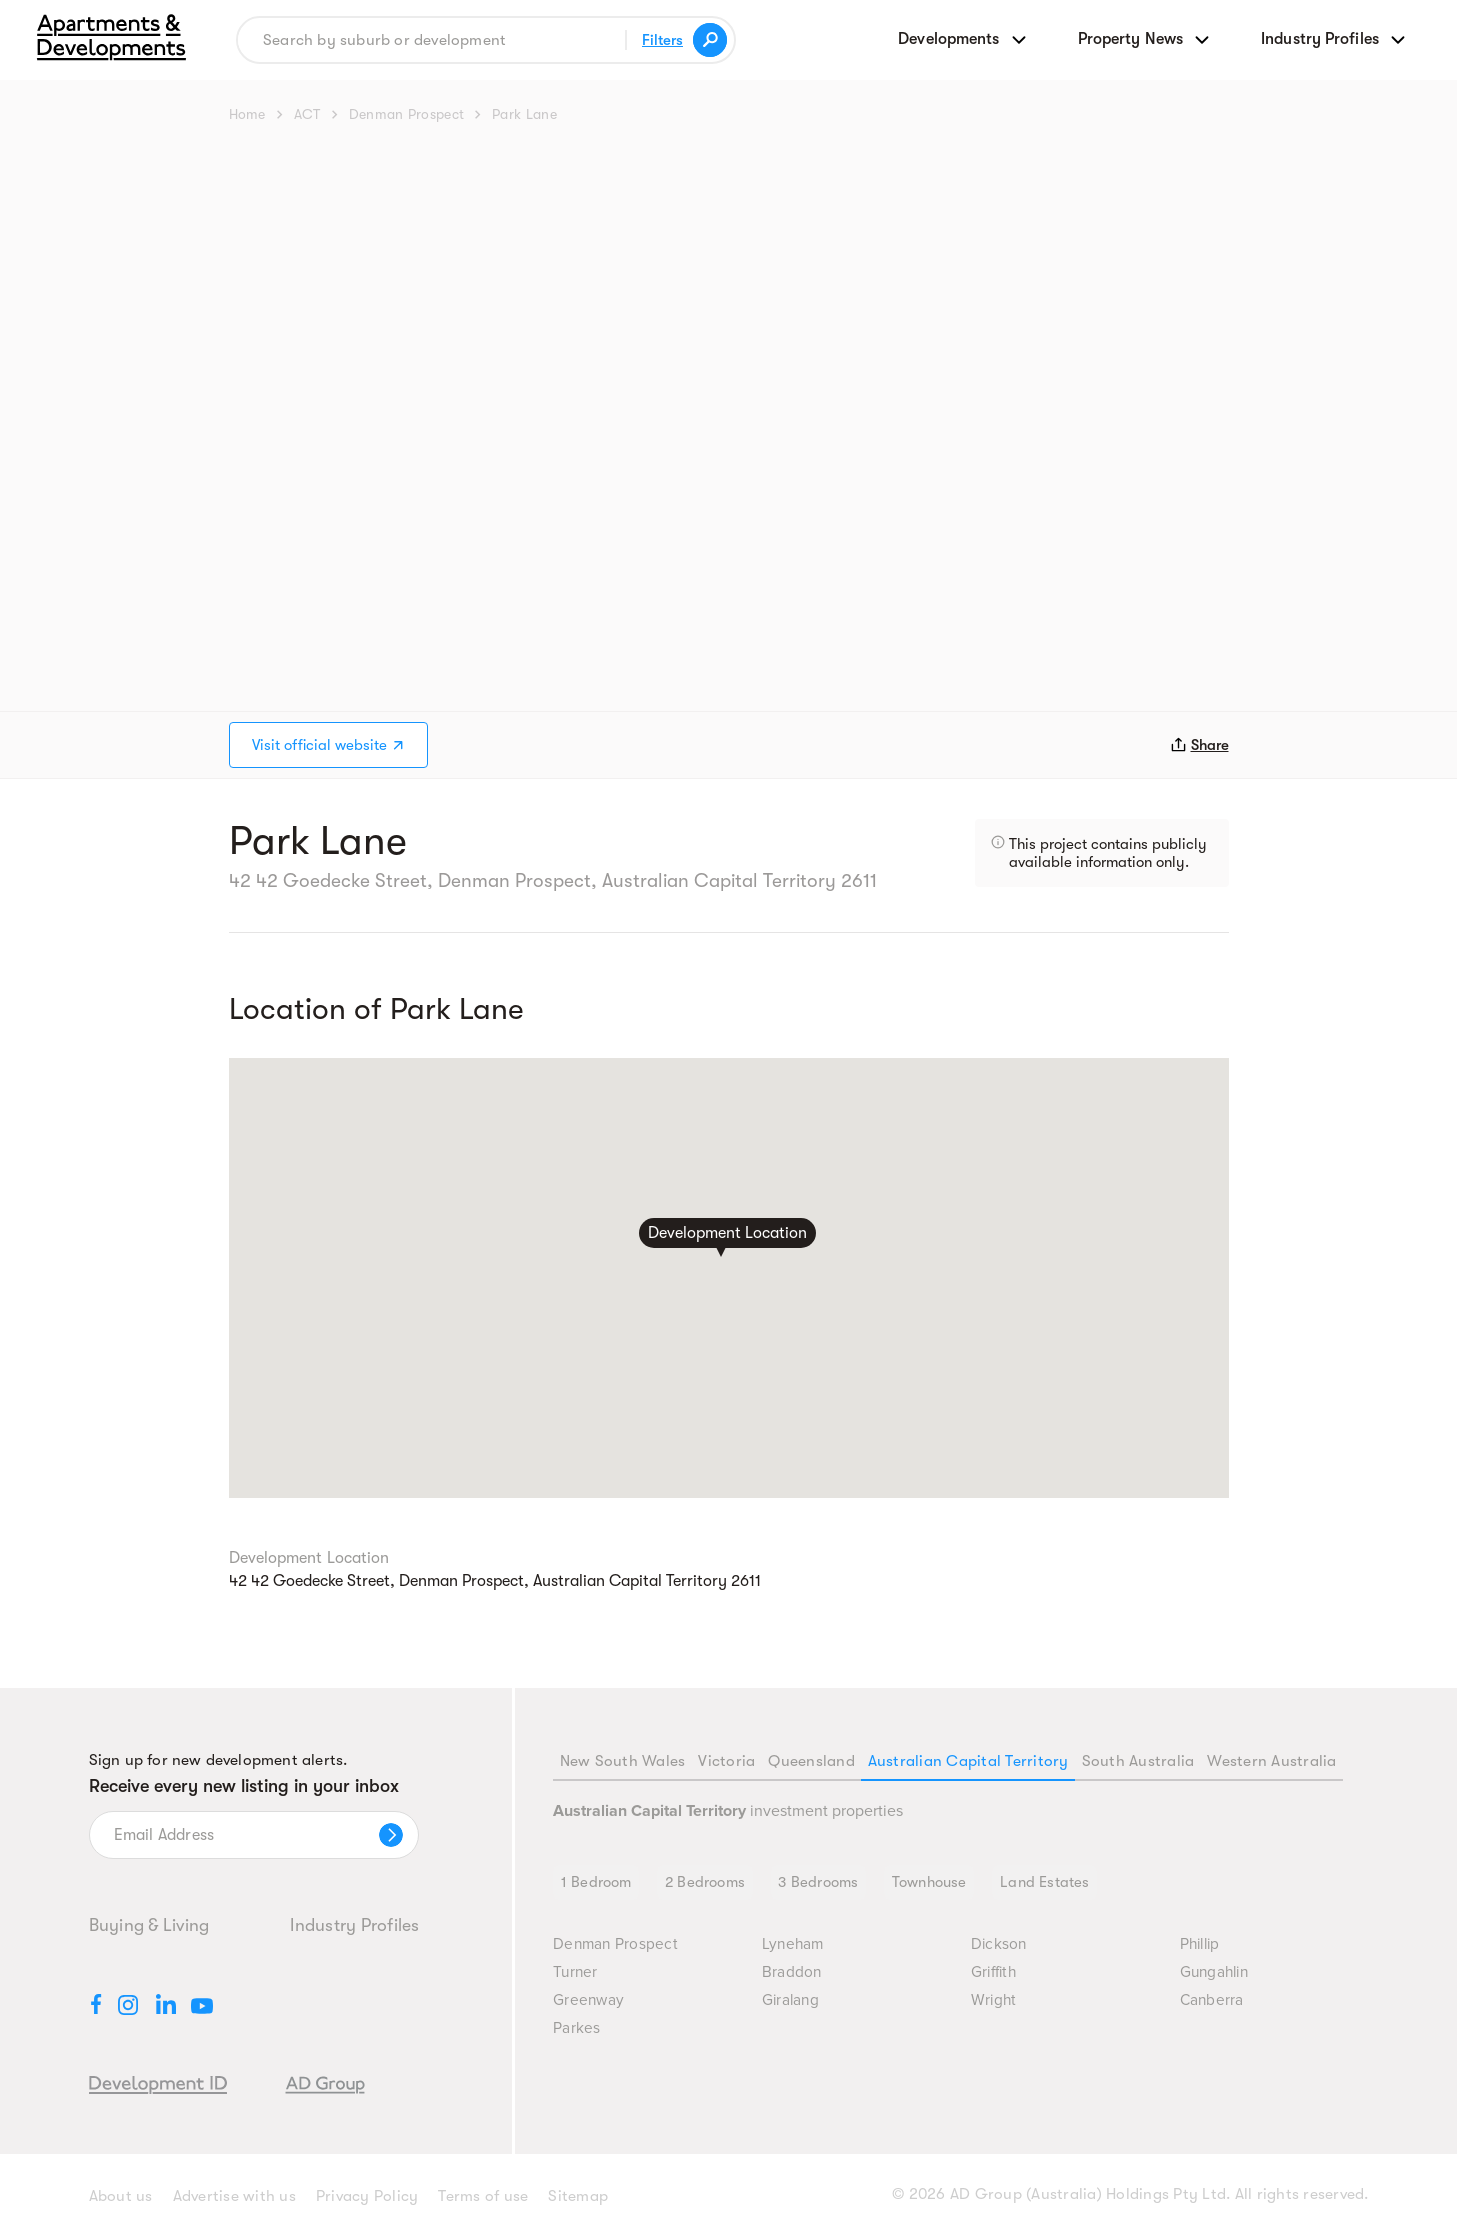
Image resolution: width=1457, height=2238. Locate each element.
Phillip (1200, 1945)
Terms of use (483, 2196)
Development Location (727, 1232)
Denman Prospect (407, 114)
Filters (662, 40)
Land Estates (1048, 1883)
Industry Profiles (354, 1925)
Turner (576, 1974)
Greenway (589, 2002)
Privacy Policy (367, 2196)
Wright (994, 2002)
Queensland (811, 1761)
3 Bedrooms (821, 1883)
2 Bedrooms (706, 1883)
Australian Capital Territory (968, 1761)
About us (121, 2196)
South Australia (1138, 1761)
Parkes (577, 2030)
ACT (307, 114)
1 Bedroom (596, 1883)
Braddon (792, 1974)
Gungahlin (1216, 1974)
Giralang (791, 2002)
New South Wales (623, 1761)
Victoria (726, 1761)
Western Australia (1271, 1761)
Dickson (999, 1945)
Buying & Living (149, 1925)
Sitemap (578, 2196)
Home (247, 114)
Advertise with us (234, 2196)
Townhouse (932, 1883)
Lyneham (794, 1945)
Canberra (1212, 2002)
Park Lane (524, 114)
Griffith (994, 1974)
